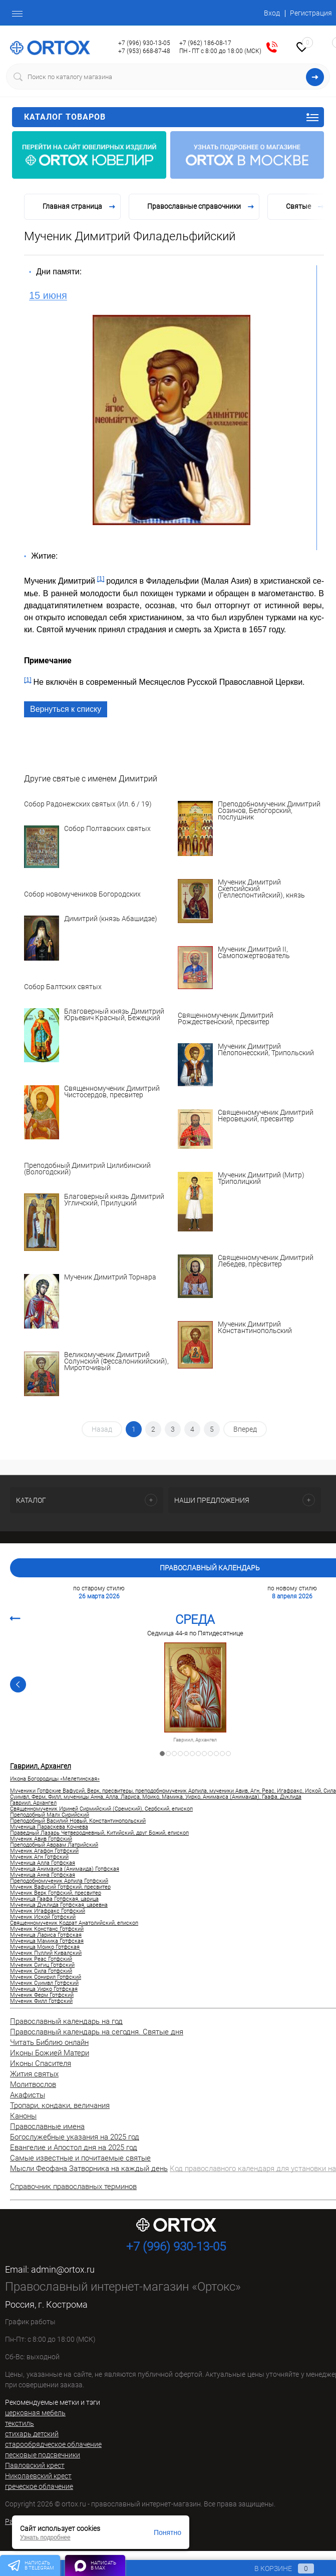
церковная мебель (35, 2413)
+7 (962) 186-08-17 (205, 43)
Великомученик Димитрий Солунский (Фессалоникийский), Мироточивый (116, 1362)
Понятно (167, 2532)
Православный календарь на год (66, 2021)
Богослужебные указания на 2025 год (74, 2136)
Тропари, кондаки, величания (60, 2105)
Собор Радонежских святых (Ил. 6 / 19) (88, 804)
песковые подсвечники (42, 2455)
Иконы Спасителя (40, 2063)
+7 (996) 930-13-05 (144, 43)
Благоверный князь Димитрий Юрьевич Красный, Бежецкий (114, 1015)
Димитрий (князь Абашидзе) (110, 919)
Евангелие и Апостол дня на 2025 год (73, 2147)
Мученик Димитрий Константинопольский (255, 1328)
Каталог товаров (172, 117)
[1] (101, 578)
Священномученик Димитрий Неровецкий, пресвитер (265, 1116)
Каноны (23, 2115)
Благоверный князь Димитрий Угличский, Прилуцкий (114, 1200)
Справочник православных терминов (73, 2186)
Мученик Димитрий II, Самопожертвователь (254, 953)
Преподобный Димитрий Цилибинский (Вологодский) (87, 1168)
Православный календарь (210, 1568)
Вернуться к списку (65, 709)
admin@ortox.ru (63, 2269)
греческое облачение (39, 2486)
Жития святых (34, 2073)
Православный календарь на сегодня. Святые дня (96, 2031)
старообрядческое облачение (53, 2444)
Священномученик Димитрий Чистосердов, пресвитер (112, 1092)
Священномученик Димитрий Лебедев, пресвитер (265, 1261)
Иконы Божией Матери (49, 2052)
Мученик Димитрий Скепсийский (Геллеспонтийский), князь (261, 889)
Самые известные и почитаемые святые (80, 2158)
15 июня (48, 295)
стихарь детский (32, 2434)
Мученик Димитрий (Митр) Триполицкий (261, 1178)
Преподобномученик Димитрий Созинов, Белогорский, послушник (269, 811)
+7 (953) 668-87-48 (144, 51)
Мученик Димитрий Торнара (110, 1277)
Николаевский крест (38, 2476)
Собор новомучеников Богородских (82, 894)
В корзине (274, 2568)
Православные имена (47, 2126)
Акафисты (27, 2094)
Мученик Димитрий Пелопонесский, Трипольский (266, 1050)
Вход (272, 13)
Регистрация (311, 13)
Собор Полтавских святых (107, 828)
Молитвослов (33, 2084)
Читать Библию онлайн (49, 2042)
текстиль (19, 2423)
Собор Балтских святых (63, 987)
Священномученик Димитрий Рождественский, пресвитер (225, 1018)
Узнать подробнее (45, 2537)
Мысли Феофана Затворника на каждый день (89, 2168)
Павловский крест (35, 2465)
